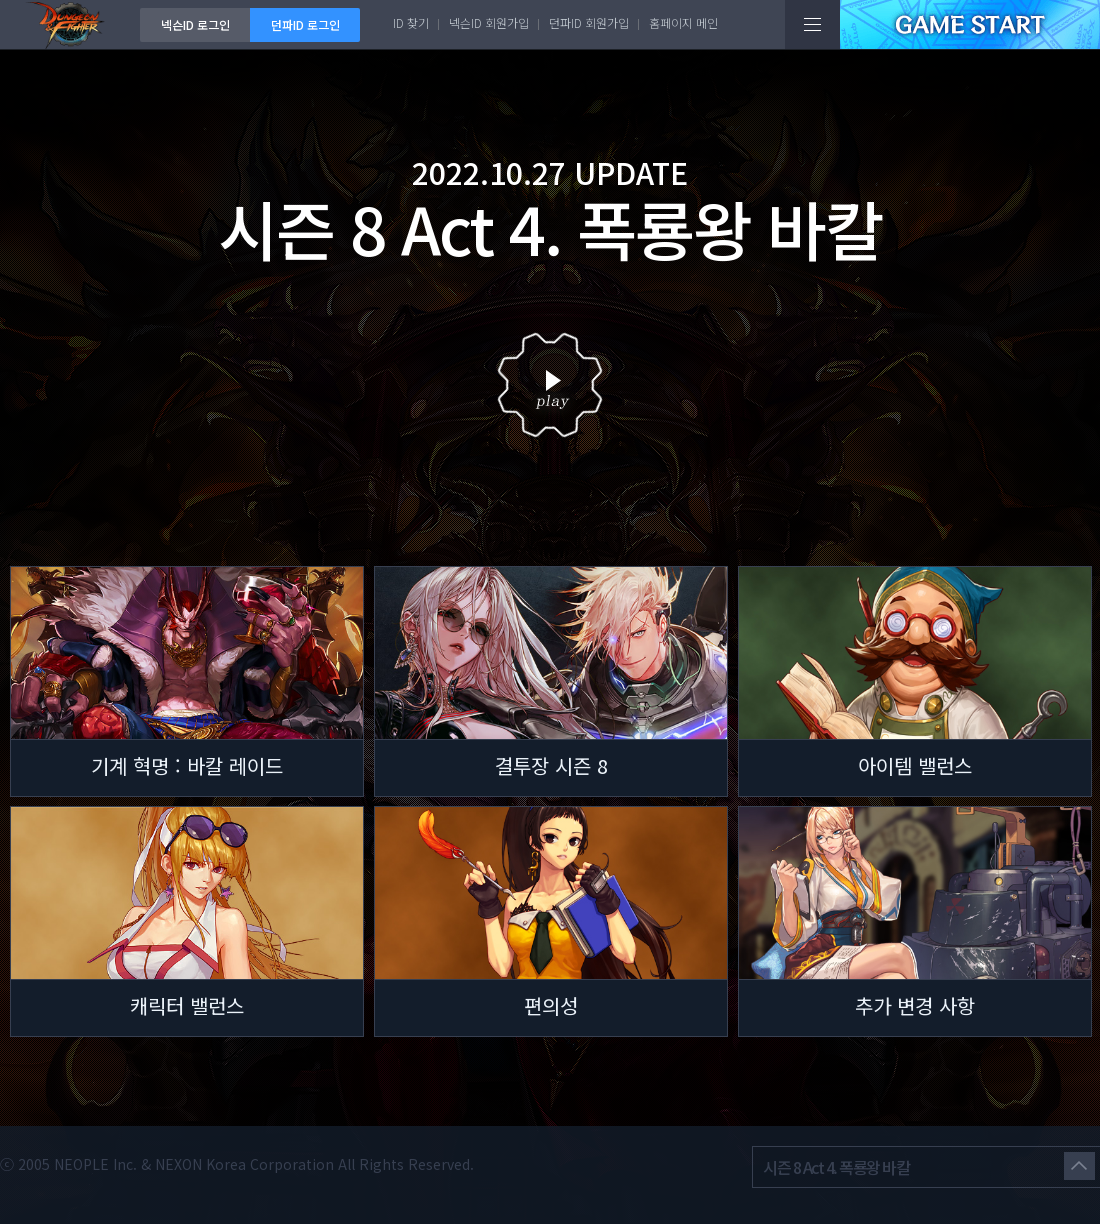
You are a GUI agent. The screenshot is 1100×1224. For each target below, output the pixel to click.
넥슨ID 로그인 (195, 24)
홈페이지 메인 (683, 22)
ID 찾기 (411, 22)
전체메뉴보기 (812, 24)
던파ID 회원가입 (589, 22)
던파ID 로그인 (305, 24)
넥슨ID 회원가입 (489, 22)
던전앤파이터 (70, 24)
